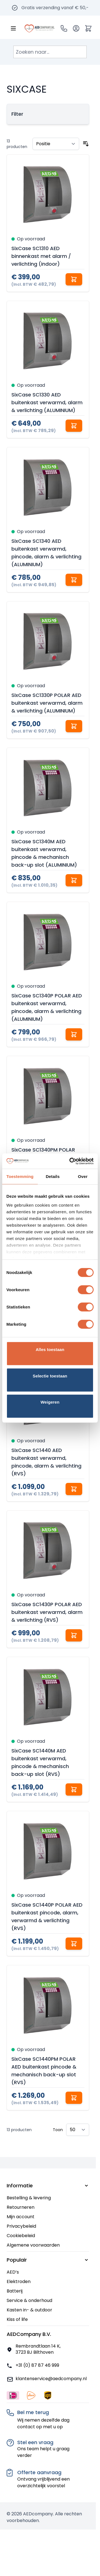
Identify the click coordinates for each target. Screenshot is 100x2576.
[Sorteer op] (55, 144)
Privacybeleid (21, 2226)
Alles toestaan (50, 1349)
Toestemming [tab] (20, 1176)
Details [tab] (53, 1176)
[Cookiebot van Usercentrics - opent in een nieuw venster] (71, 1161)
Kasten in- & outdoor (29, 2310)
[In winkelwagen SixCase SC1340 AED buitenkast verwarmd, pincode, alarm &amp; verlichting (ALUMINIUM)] (74, 580)
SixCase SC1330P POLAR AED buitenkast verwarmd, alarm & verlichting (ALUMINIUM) (46, 703)
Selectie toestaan (50, 1375)
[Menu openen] (13, 28)
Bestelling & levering (29, 2198)
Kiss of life (17, 2319)
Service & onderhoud (29, 2300)
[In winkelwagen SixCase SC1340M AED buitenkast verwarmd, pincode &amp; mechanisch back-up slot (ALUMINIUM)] (74, 880)
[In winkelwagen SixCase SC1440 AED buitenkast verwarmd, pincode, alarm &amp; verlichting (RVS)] (74, 1489)
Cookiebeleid (21, 2235)
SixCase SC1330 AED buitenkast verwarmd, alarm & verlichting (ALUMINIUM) (46, 402)
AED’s (13, 2272)
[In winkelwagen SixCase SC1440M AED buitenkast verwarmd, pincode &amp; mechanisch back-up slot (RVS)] (74, 1789)
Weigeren (50, 1402)
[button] (47, 114)
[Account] (76, 28)
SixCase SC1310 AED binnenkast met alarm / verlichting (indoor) (41, 256)
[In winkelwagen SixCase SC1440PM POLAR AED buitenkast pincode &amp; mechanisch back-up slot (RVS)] (74, 2098)
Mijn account (20, 2216)
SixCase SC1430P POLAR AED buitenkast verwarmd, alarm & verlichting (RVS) (46, 1612)
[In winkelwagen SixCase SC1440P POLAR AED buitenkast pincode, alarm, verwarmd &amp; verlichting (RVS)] (74, 1943)
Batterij (14, 2291)
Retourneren (20, 2207)
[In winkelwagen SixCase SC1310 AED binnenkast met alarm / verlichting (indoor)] (74, 279)
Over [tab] (83, 1176)
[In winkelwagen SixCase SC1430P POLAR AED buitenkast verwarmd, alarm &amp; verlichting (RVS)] (74, 1635)
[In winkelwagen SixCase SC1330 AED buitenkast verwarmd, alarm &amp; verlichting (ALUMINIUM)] (74, 426)
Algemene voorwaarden (33, 2245)
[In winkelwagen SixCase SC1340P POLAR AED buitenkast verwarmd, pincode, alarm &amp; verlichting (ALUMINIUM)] (74, 1034)
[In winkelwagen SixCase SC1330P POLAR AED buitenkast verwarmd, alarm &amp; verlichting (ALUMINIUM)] (74, 726)
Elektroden (19, 2281)
